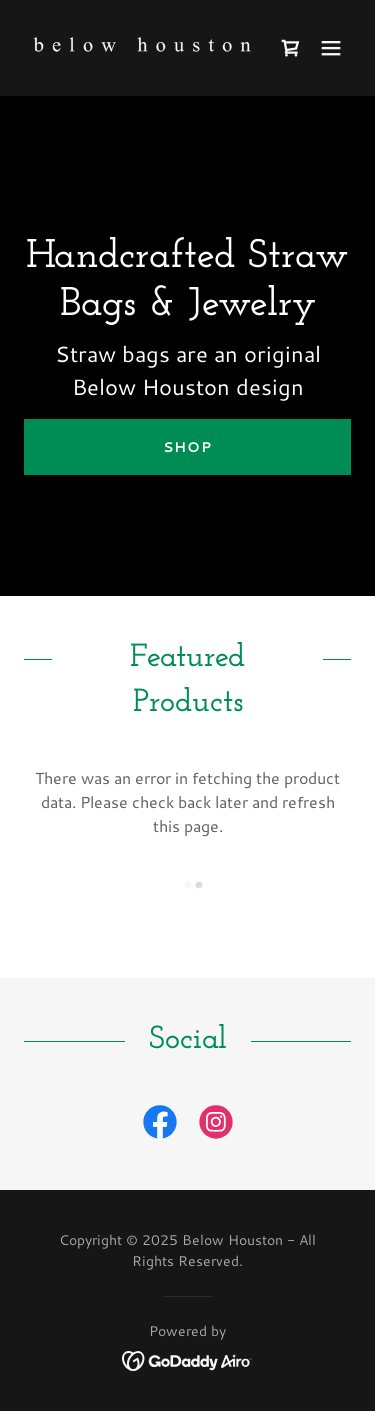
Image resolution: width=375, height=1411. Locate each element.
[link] (138, 48)
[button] (331, 48)
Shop (187, 447)
